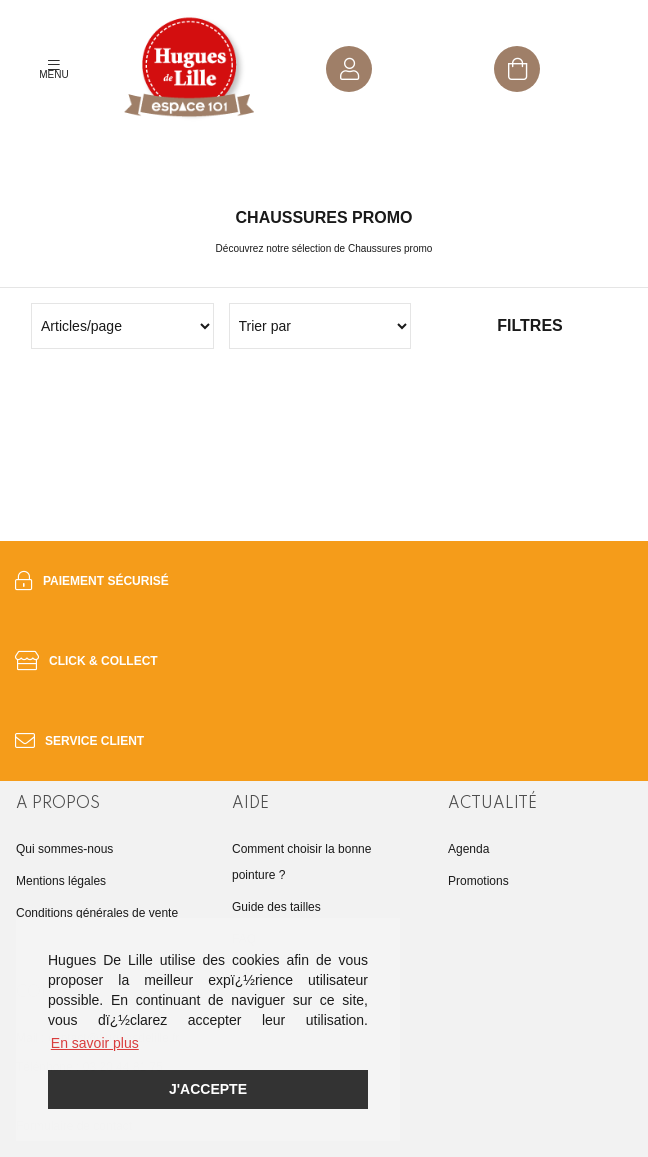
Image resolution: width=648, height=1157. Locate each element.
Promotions (478, 881)
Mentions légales (61, 881)
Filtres (529, 325)
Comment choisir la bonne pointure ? (301, 862)
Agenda (468, 849)
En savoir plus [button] (95, 1043)
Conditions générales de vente (97, 913)
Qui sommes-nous (64, 849)
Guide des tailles (276, 907)
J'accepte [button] (208, 1089)
